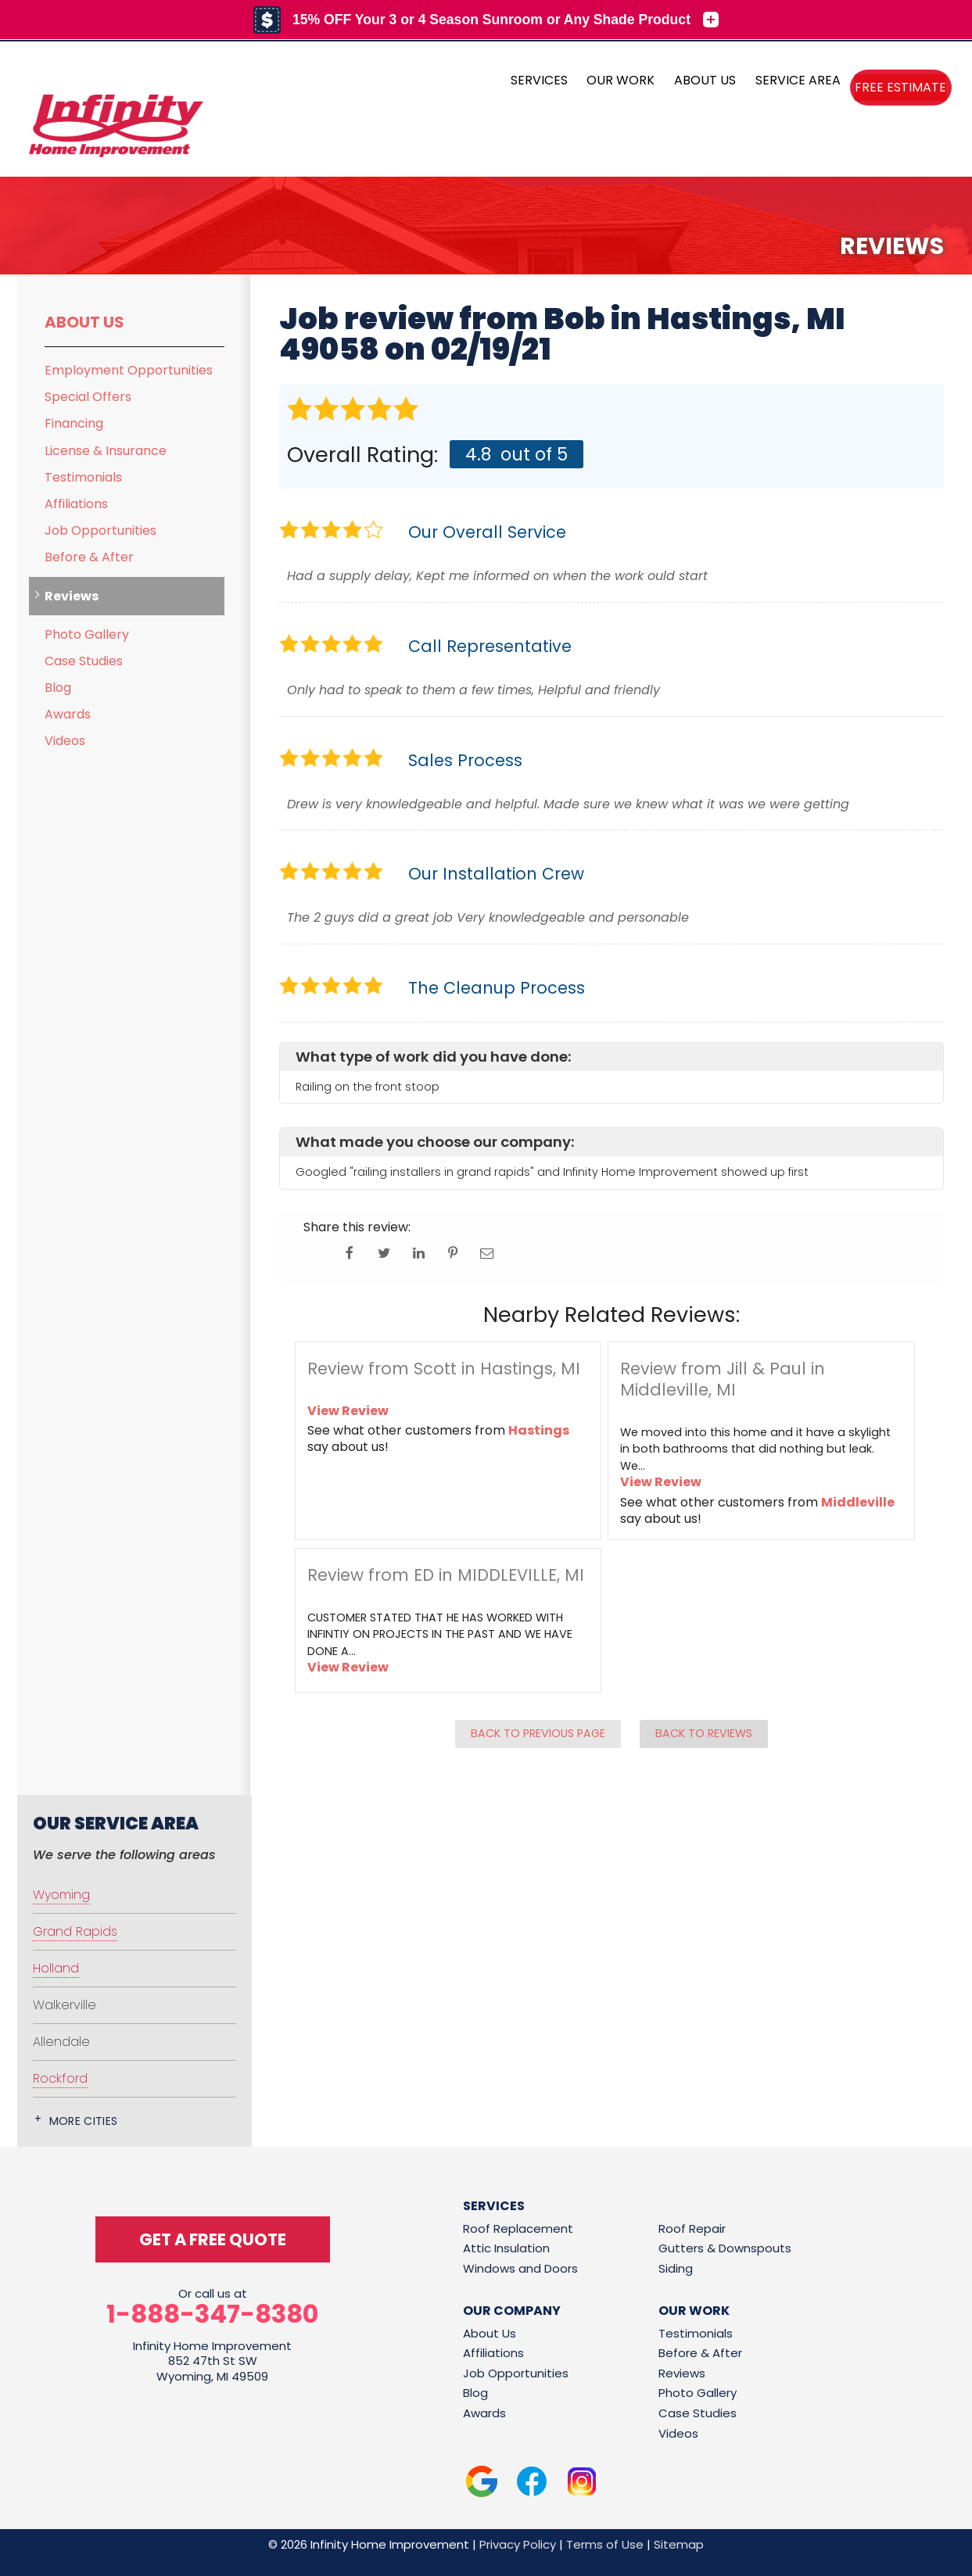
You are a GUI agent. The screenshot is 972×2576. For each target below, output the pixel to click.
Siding (675, 2268)
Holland (56, 1968)
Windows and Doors (520, 2268)
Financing (74, 423)
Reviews (72, 596)
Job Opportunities (100, 530)
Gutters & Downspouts (724, 2248)
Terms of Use (605, 2544)
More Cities (83, 2121)
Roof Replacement (518, 2228)
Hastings (538, 1430)
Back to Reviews (703, 1733)
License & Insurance (106, 450)
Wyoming (61, 1895)
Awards (68, 714)
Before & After (89, 557)
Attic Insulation (506, 2248)
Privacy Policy (517, 2544)
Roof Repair (692, 2228)
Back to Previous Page (538, 1733)
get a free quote (212, 2239)
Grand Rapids (75, 1931)
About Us (84, 322)
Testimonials (83, 477)
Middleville (858, 1502)
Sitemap (679, 2544)
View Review (348, 1411)
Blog (58, 687)
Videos (65, 740)
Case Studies (84, 661)
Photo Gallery (87, 634)
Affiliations (76, 503)
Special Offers (88, 396)
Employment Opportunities (129, 370)
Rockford (60, 2078)
